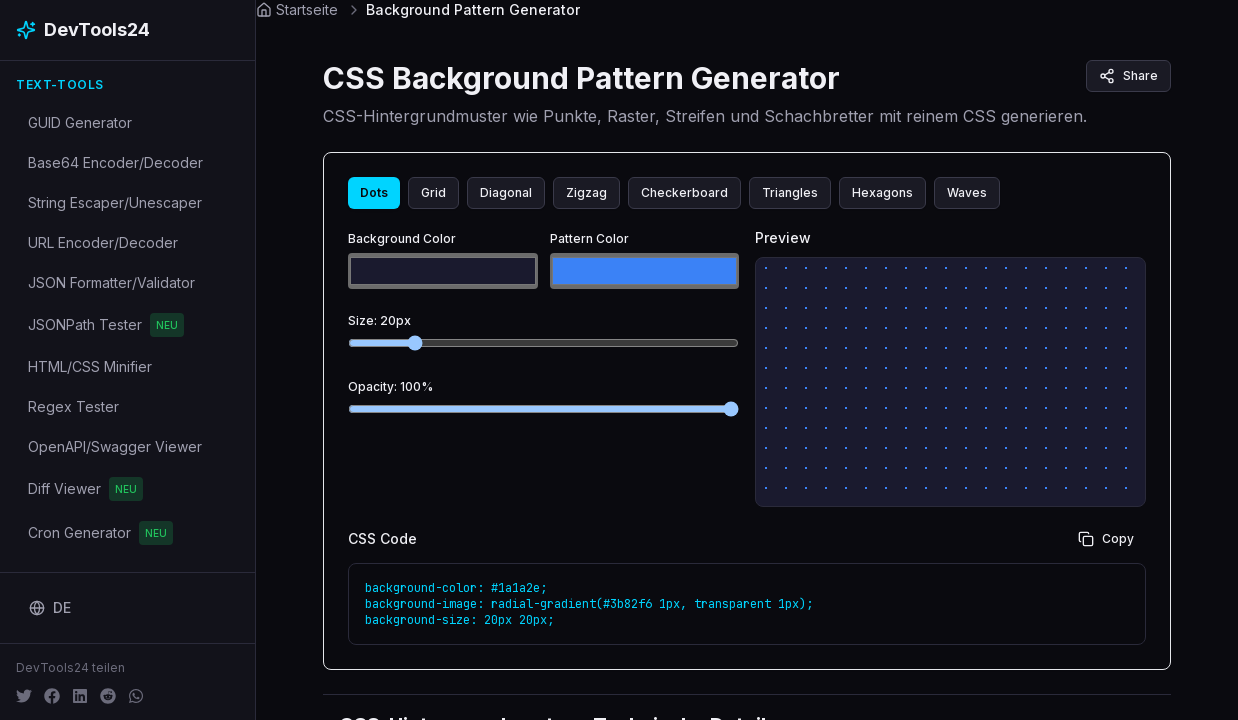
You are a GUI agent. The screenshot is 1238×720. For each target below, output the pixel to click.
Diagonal (506, 192)
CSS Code (382, 539)
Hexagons (882, 192)
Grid (433, 192)
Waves (967, 192)
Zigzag (586, 192)
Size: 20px (379, 320)
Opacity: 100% (390, 386)
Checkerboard (684, 192)
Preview (783, 237)
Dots (374, 192)
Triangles (790, 192)
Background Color (402, 238)
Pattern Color (589, 238)
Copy (1106, 539)
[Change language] (50, 608)
